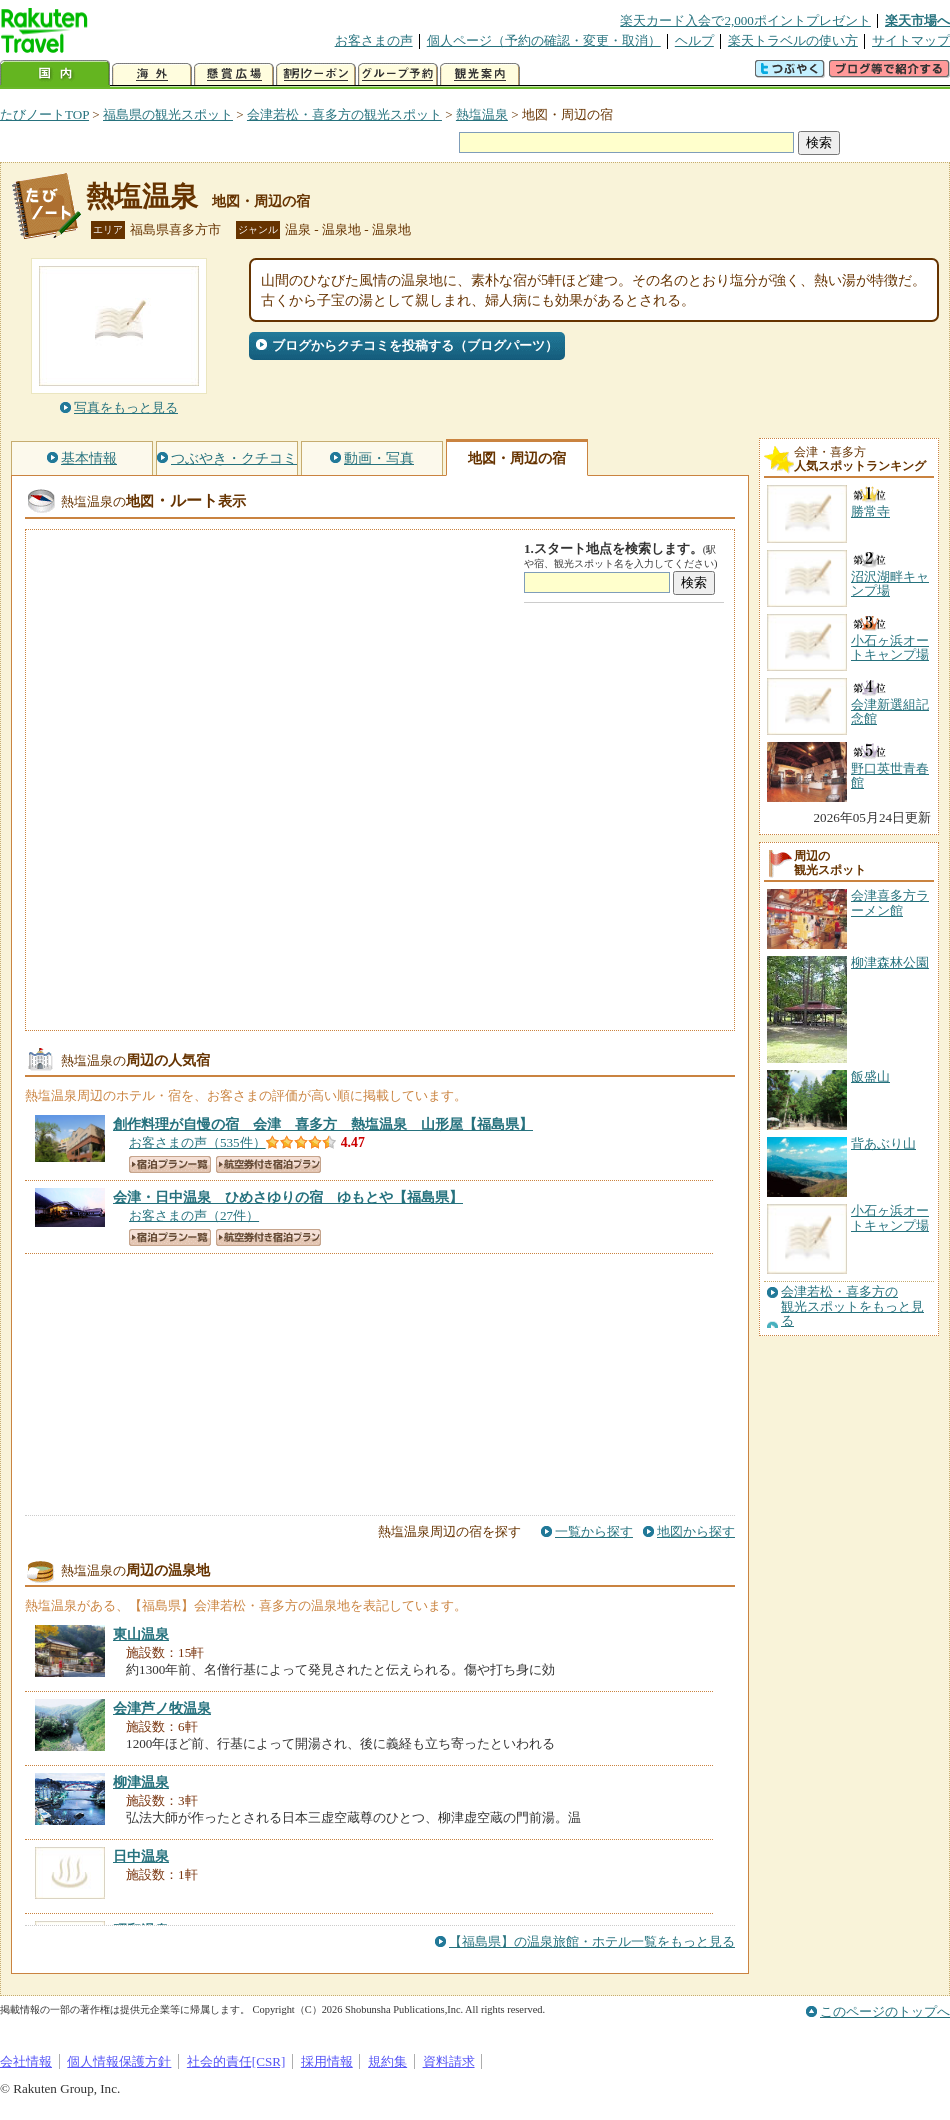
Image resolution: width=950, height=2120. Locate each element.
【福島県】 (323, 1124)
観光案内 (480, 74)
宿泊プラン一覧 (170, 1164)
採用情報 (327, 2061)
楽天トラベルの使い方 (793, 40)
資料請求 (449, 2061)
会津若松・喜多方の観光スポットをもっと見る (852, 1306)
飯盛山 (870, 1076)
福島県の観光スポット (168, 114)
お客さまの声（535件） (197, 1142)
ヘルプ (694, 40)
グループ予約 (398, 74)
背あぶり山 (883, 1143)
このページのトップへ (885, 2011)
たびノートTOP (44, 114)
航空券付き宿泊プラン (268, 1164)
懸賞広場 (234, 74)
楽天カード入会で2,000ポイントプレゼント (745, 20)
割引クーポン (316, 74)
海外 (152, 74)
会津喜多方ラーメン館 (890, 902)
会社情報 (26, 2061)
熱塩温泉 (482, 114)
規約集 (387, 2061)
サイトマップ (911, 40)
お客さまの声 (374, 40)
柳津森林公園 (890, 962)
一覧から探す (594, 1531)
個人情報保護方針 (119, 2061)
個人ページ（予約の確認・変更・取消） (544, 40)
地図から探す (696, 1531)
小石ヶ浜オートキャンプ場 (890, 1217)
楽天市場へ (917, 20)
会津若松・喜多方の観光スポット (344, 114)
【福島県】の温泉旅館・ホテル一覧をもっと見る (592, 1941)
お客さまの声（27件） (194, 1215)
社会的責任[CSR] (236, 2061)
